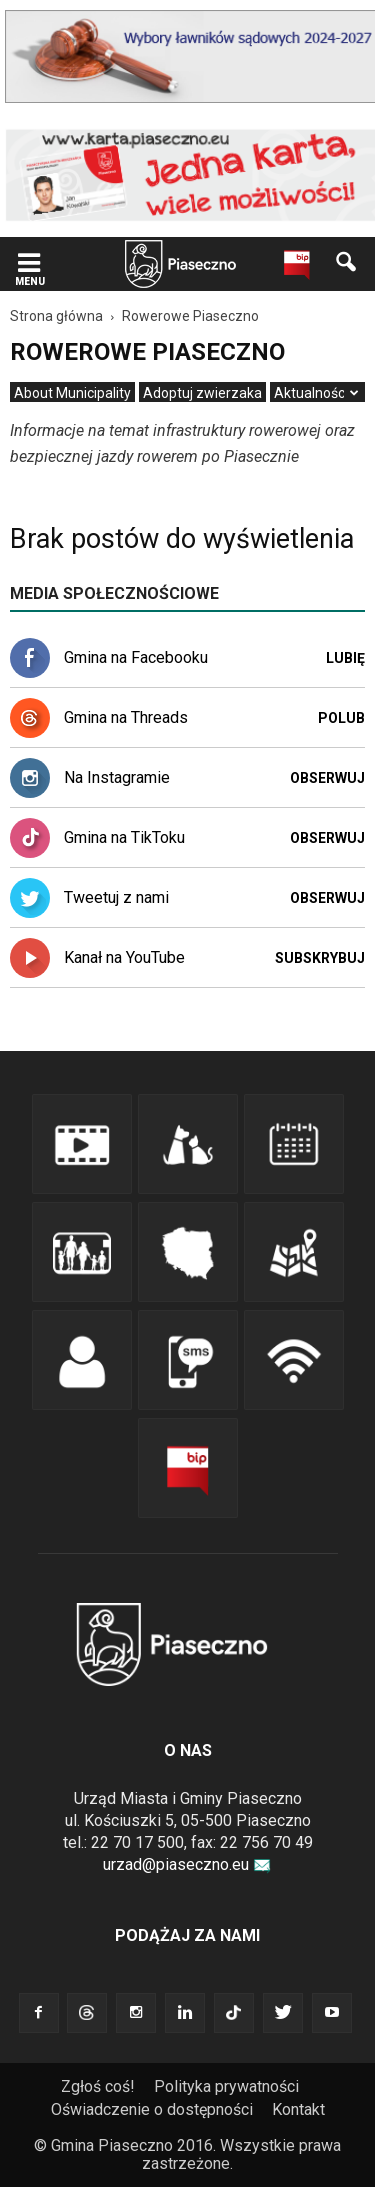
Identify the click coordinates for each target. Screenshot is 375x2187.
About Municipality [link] (72, 393)
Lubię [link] (345, 658)
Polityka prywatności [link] (226, 2086)
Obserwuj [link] (327, 778)
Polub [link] (341, 718)
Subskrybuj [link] (320, 958)
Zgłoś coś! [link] (98, 2086)
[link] (29, 264)
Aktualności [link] (311, 393)
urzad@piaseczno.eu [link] (187, 1864)
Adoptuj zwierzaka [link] (202, 393)
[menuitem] (72, 393)
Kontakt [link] (298, 2109)
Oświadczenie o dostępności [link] (152, 2109)
